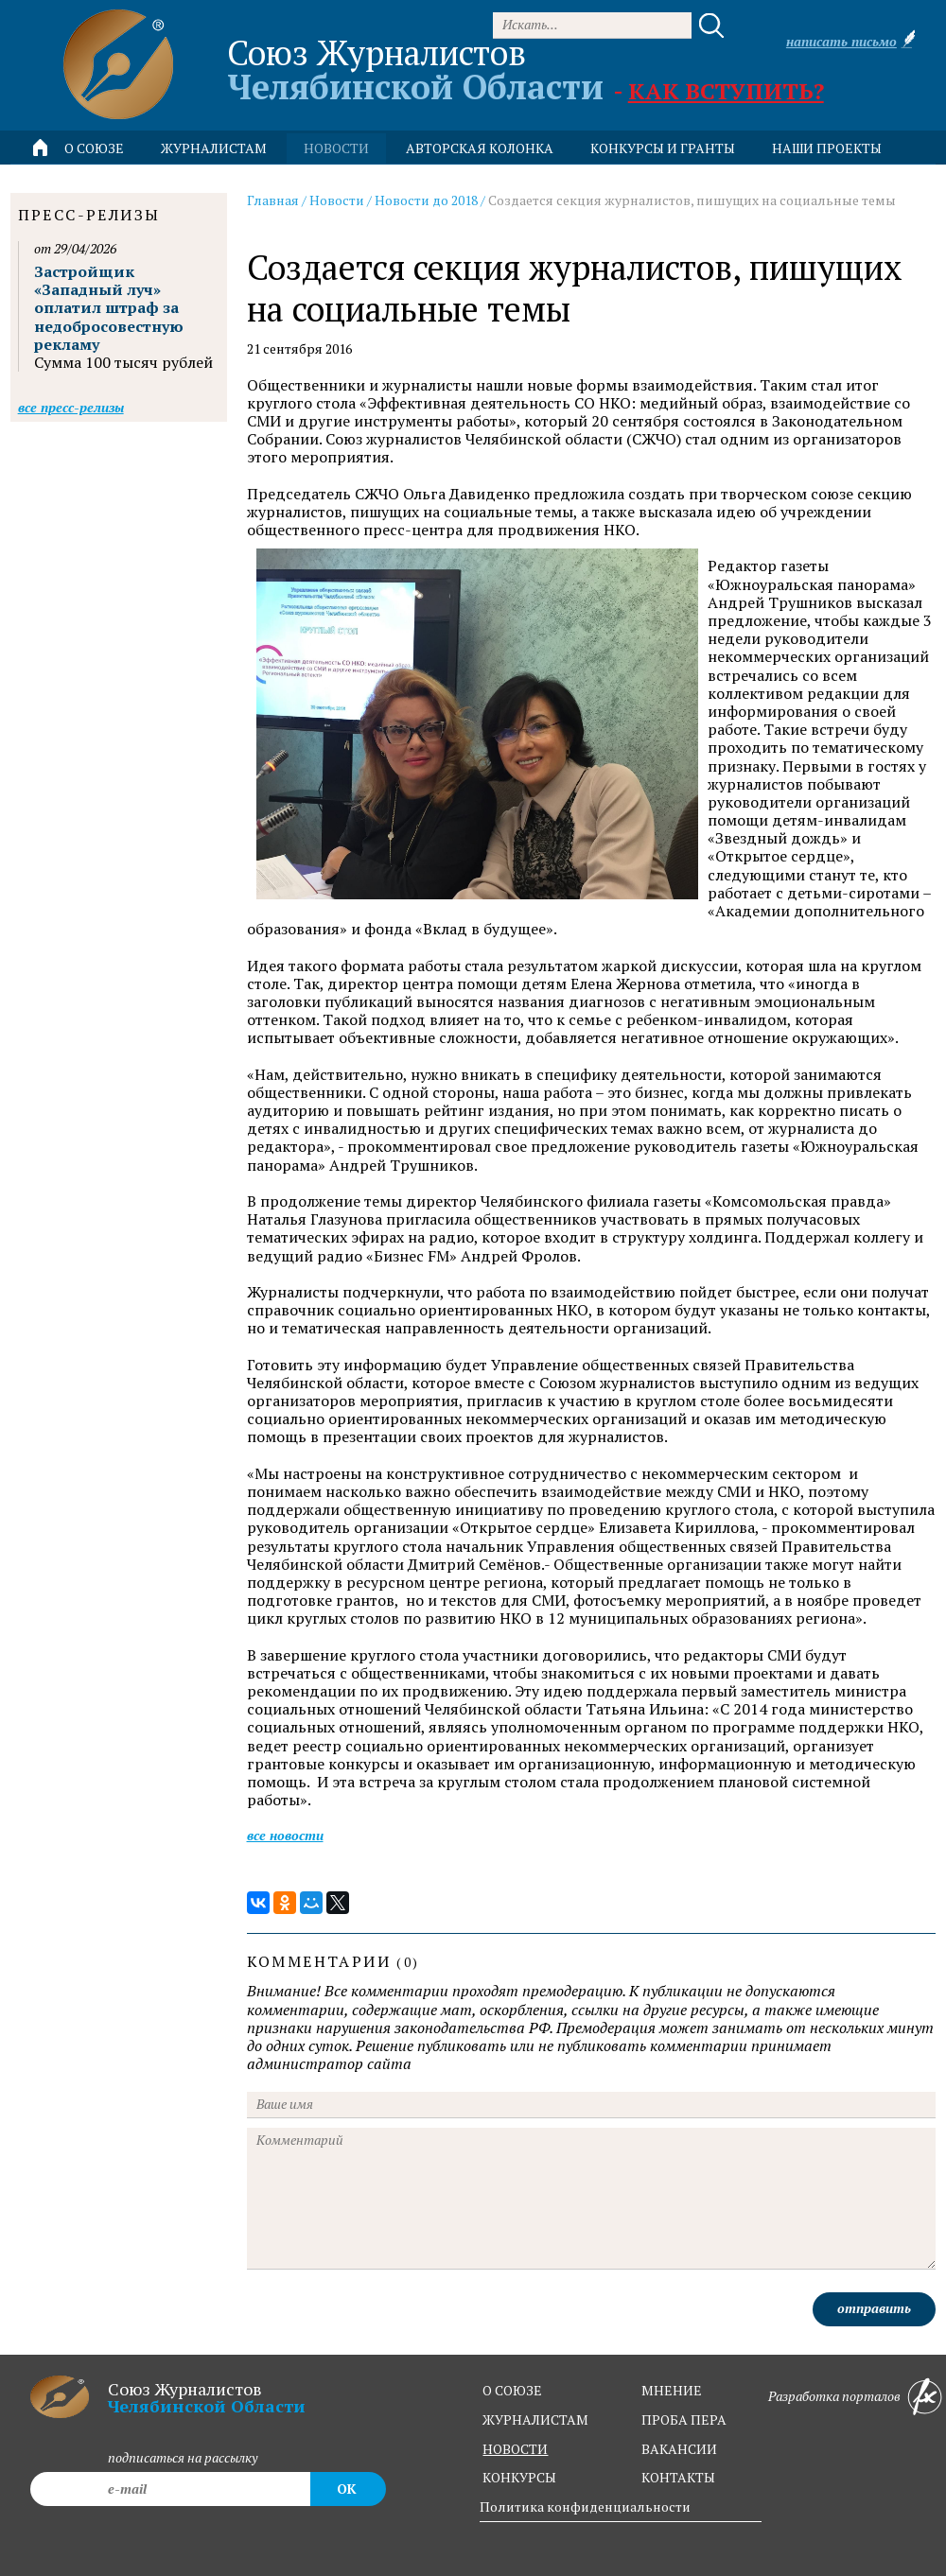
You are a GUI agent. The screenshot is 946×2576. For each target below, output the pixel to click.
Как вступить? (726, 91)
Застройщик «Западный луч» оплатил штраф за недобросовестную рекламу (109, 308)
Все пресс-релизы (71, 407)
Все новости (285, 1835)
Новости (336, 200)
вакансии (679, 2449)
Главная (273, 200)
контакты (678, 2477)
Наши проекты (827, 148)
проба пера (684, 2419)
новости (336, 148)
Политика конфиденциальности (585, 2506)
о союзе (512, 2390)
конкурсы (519, 2477)
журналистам (535, 2419)
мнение (671, 2390)
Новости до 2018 (426, 200)
